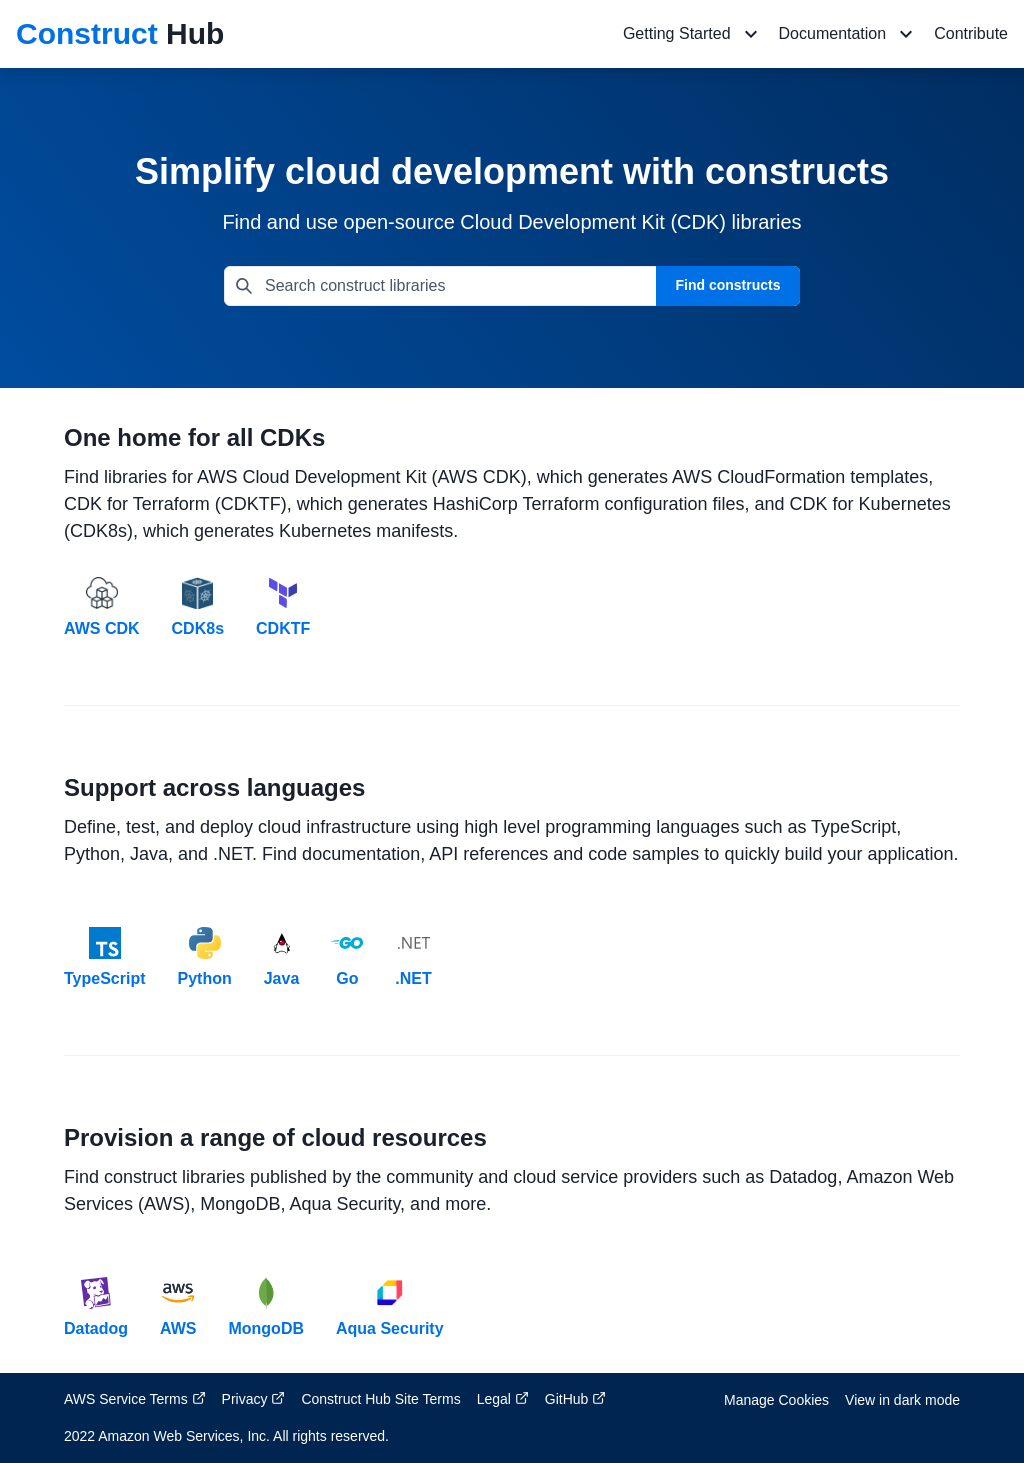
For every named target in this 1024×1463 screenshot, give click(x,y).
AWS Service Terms (135, 1399)
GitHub (575, 1399)
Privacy (254, 1399)
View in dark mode (902, 1400)
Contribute (971, 33)
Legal (503, 1399)
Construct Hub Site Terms (380, 1399)
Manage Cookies (776, 1400)
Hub (120, 33)
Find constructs (727, 285)
